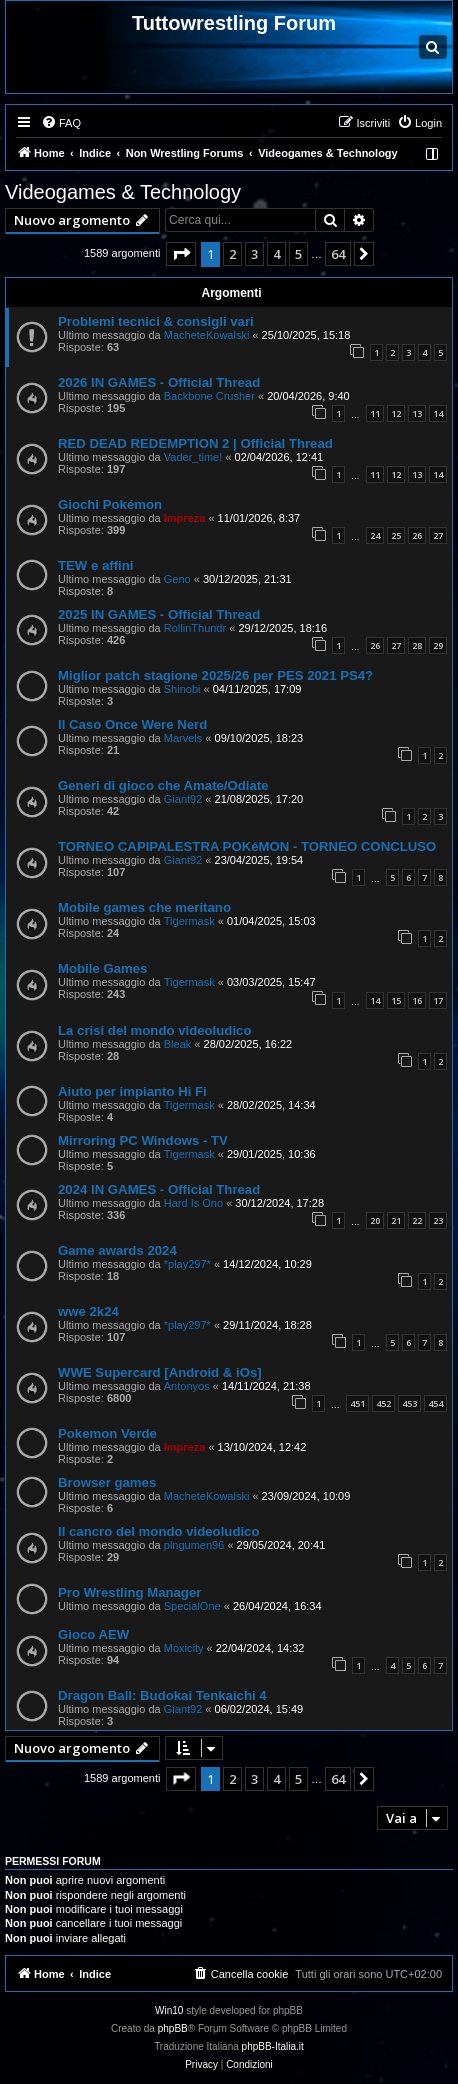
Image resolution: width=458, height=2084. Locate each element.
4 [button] (276, 254)
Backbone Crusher (209, 396)
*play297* (187, 1264)
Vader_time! (193, 457)
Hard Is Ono (193, 1203)
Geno (177, 579)
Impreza (185, 518)
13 (417, 413)
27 (438, 535)
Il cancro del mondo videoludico (159, 1531)
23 (438, 1220)
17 (438, 1000)
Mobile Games (102, 968)
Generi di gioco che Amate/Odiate (163, 785)
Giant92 (183, 799)
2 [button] (232, 254)
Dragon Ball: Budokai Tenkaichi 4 (162, 1695)
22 (417, 1220)
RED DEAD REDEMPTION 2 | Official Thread (195, 443)
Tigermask (189, 921)
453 (409, 1403)
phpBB (173, 2028)
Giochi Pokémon (110, 504)
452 (383, 1403)
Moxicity (184, 1648)
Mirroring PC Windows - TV (143, 1140)
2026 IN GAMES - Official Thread (159, 382)
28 (417, 645)
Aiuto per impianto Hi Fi (132, 1091)
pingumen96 (194, 1545)
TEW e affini (95, 565)
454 (435, 1403)
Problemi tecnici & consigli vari (156, 321)
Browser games (107, 1482)
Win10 (169, 2010)
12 (396, 413)
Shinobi (182, 689)
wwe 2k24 (88, 1311)
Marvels (183, 738)
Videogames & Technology (123, 192)
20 (375, 1220)
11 (375, 413)
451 (357, 1403)
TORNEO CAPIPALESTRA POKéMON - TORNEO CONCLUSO (247, 846)
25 (396, 535)
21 (396, 1220)
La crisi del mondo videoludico (154, 1030)
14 (438, 413)
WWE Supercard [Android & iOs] (160, 1372)
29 (438, 645)
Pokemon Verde (107, 1433)
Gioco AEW (93, 1634)
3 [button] (254, 254)
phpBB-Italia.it (273, 2046)
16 (417, 1000)
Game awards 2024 (117, 1250)
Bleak (178, 1044)
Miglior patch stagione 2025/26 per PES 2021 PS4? (215, 675)
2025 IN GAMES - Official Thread (159, 614)
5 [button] (298, 254)
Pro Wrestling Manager (129, 1592)
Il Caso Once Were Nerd (132, 724)
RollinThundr (195, 628)
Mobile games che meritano (144, 907)
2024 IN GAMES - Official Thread (159, 1189)
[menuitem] (61, 123)
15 (396, 1000)
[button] (181, 254)
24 (375, 535)
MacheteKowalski (207, 335)
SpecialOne (192, 1606)
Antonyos (187, 1386)
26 (417, 535)
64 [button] (338, 254)
